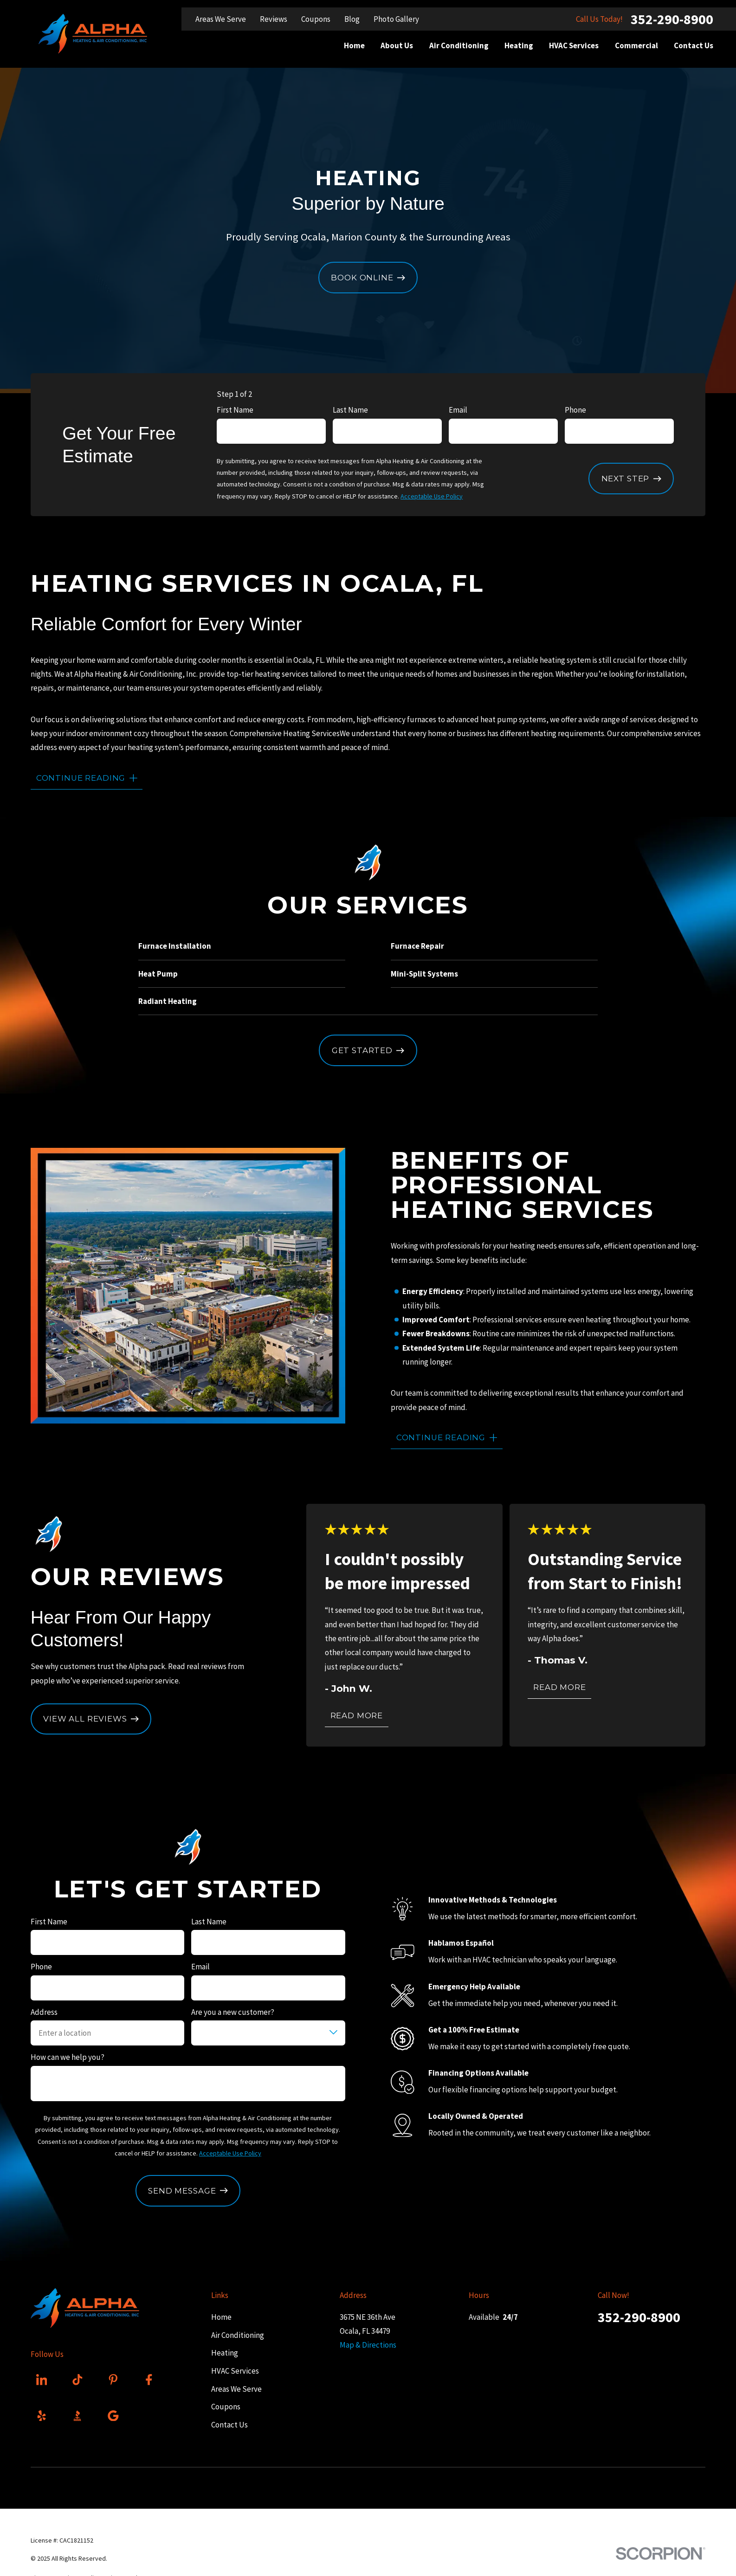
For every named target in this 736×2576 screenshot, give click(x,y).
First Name (235, 409)
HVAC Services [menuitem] (574, 45)
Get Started (368, 1050)
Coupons (315, 19)
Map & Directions (368, 2345)
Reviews (273, 19)
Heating (224, 2353)
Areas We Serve (220, 19)
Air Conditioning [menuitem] (459, 45)
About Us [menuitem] (397, 45)
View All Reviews (91, 1718)
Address (44, 2012)
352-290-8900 (672, 19)
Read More (356, 1715)
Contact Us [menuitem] (693, 45)
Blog (352, 19)
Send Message (187, 2190)
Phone (575, 409)
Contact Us (229, 2425)
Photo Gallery (396, 19)
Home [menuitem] (354, 45)
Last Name (350, 409)
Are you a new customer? (232, 2012)
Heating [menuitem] (518, 45)
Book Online (368, 277)
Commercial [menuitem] (636, 45)
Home (221, 2317)
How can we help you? (67, 2057)
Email (458, 409)
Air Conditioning (237, 2335)
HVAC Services (234, 2371)
